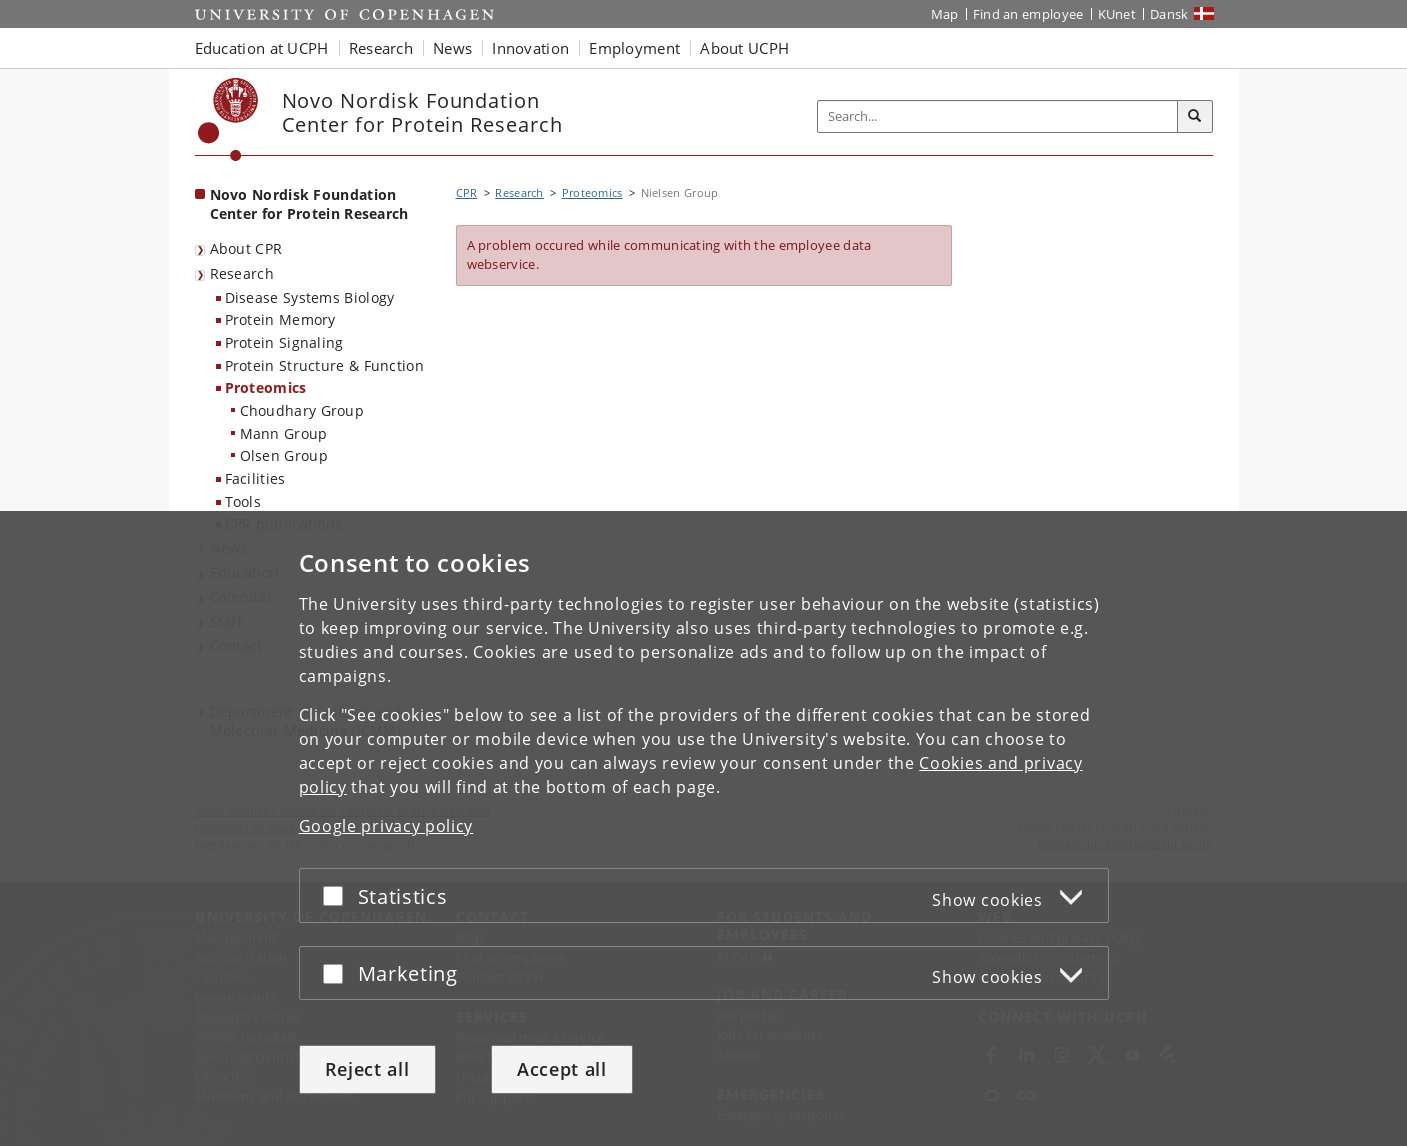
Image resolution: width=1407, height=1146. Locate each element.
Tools (243, 501)
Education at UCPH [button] (262, 48)
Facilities (255, 478)
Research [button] (381, 48)
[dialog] (703, 828)
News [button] (452, 48)
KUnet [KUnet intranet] (1117, 14)
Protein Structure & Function (324, 365)
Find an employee (1028, 14)
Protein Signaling (284, 342)
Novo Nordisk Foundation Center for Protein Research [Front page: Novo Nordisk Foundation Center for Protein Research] (309, 204)
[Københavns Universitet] (228, 119)
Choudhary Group (302, 410)
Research (242, 273)
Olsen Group (284, 455)
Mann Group (284, 433)
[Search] (1195, 117)
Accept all (562, 1069)
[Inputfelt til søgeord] (998, 116)
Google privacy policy (386, 826)
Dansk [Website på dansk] (1169, 14)
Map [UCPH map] (945, 14)
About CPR (246, 248)
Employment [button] (634, 48)
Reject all (367, 1069)
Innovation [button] (530, 48)
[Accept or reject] (338, 895)
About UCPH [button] (744, 48)
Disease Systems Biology (310, 297)
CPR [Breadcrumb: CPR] (467, 192)
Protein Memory (280, 319)
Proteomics (266, 387)
